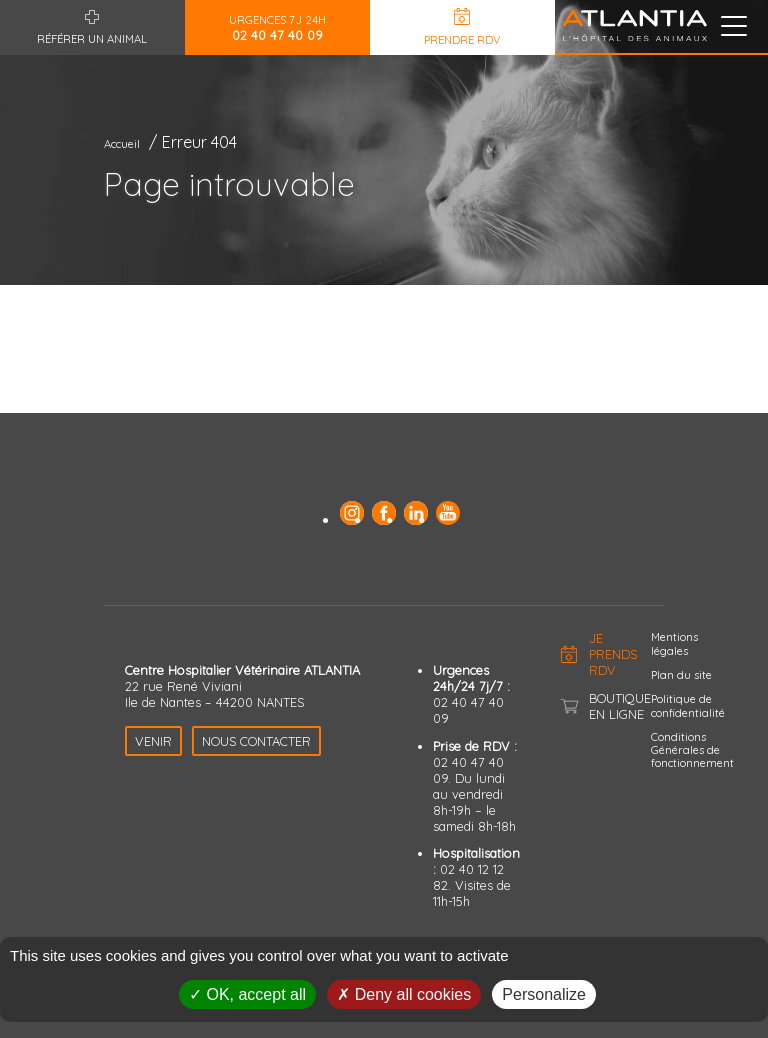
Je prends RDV (613, 654)
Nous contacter (256, 741)
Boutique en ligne (620, 706)
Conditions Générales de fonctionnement (692, 750)
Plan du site (681, 675)
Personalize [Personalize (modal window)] (544, 994)
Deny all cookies (404, 994)
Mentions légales (674, 643)
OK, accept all (247, 994)
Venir (153, 741)
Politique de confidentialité (688, 705)
